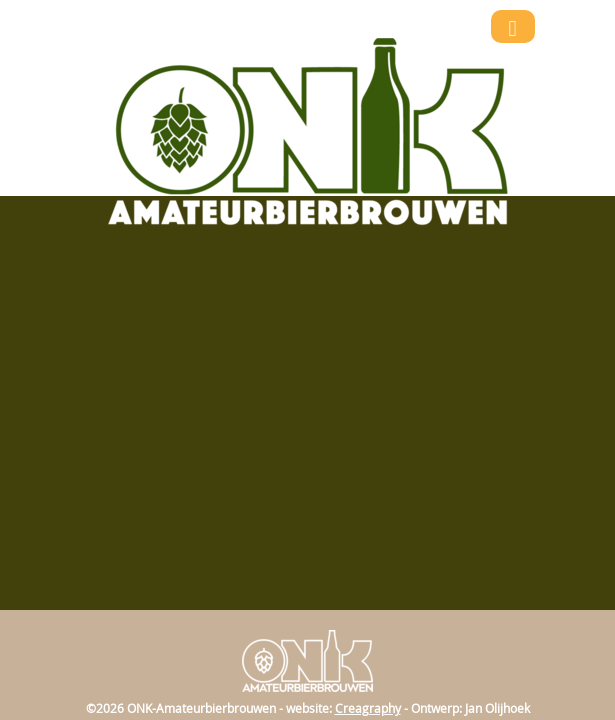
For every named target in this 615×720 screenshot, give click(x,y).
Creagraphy (368, 708)
